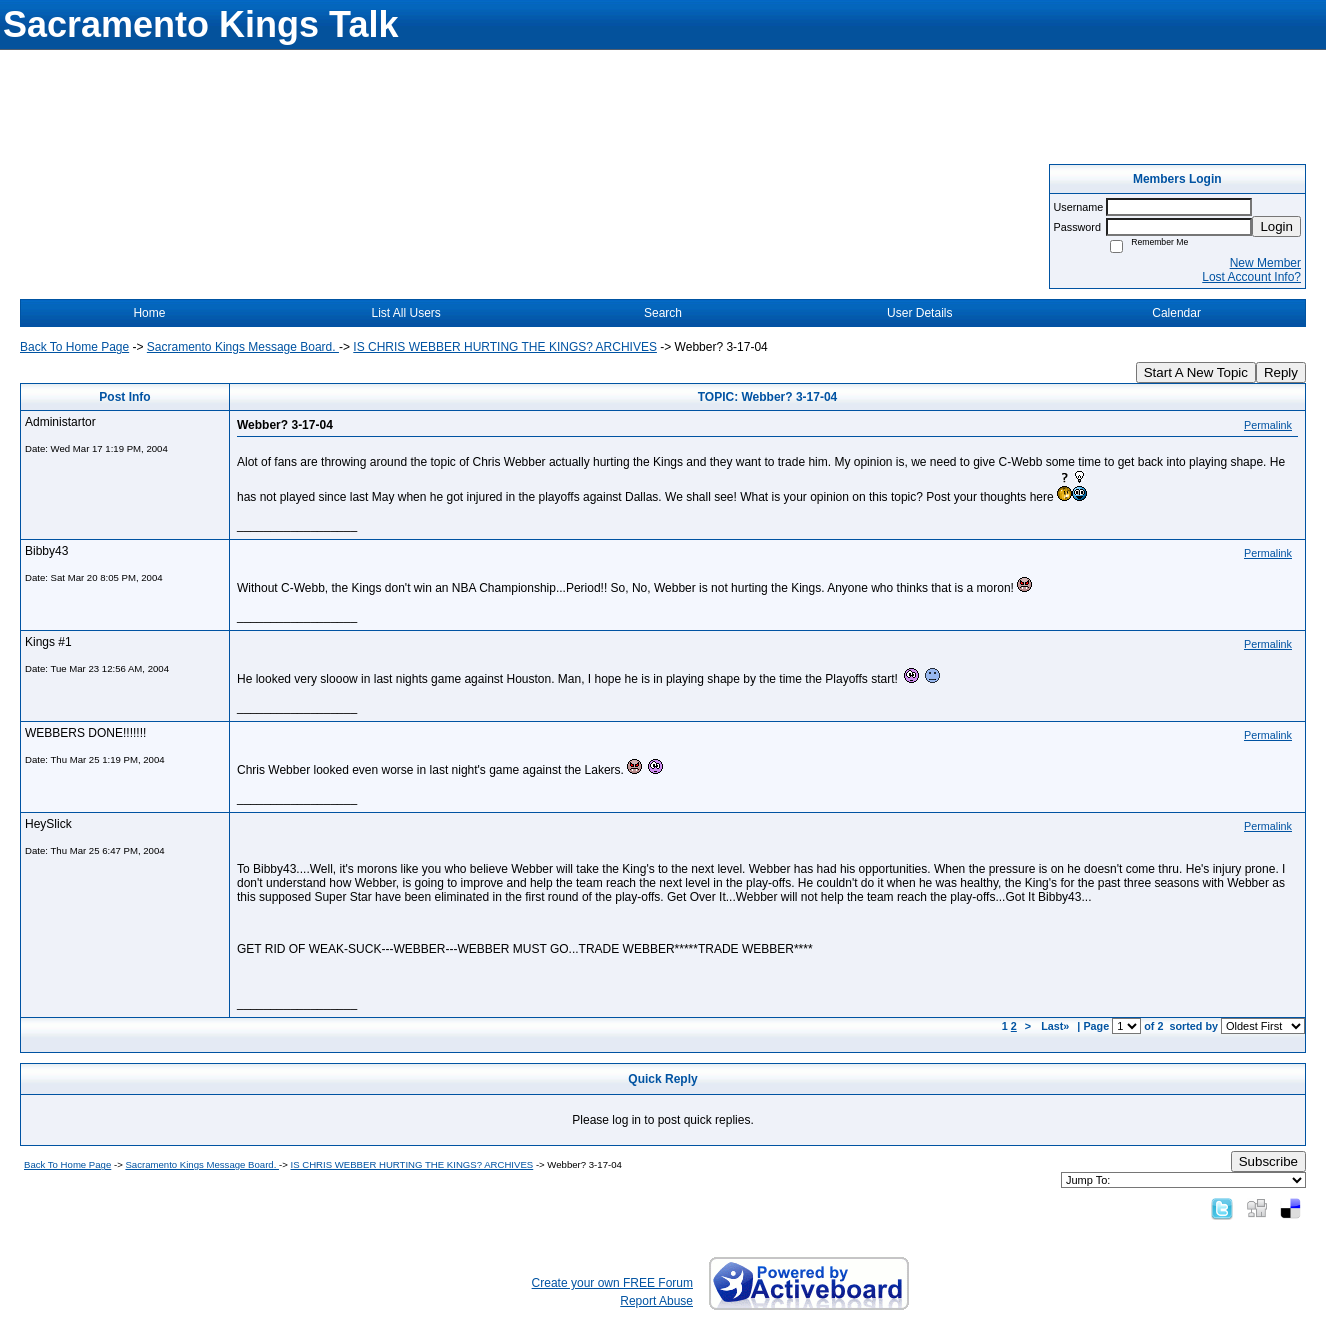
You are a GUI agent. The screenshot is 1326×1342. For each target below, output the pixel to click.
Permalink (1268, 425)
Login (1276, 226)
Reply (1281, 372)
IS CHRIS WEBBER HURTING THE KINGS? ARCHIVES (505, 347)
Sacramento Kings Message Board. (243, 347)
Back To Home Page (74, 347)
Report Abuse (656, 1301)
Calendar (1176, 313)
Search (663, 313)
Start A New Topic (1196, 372)
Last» (1056, 1026)
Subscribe (1268, 1161)
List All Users (406, 313)
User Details (919, 313)
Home (149, 313)
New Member (1265, 263)
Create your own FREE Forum (612, 1283)
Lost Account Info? (1251, 277)
